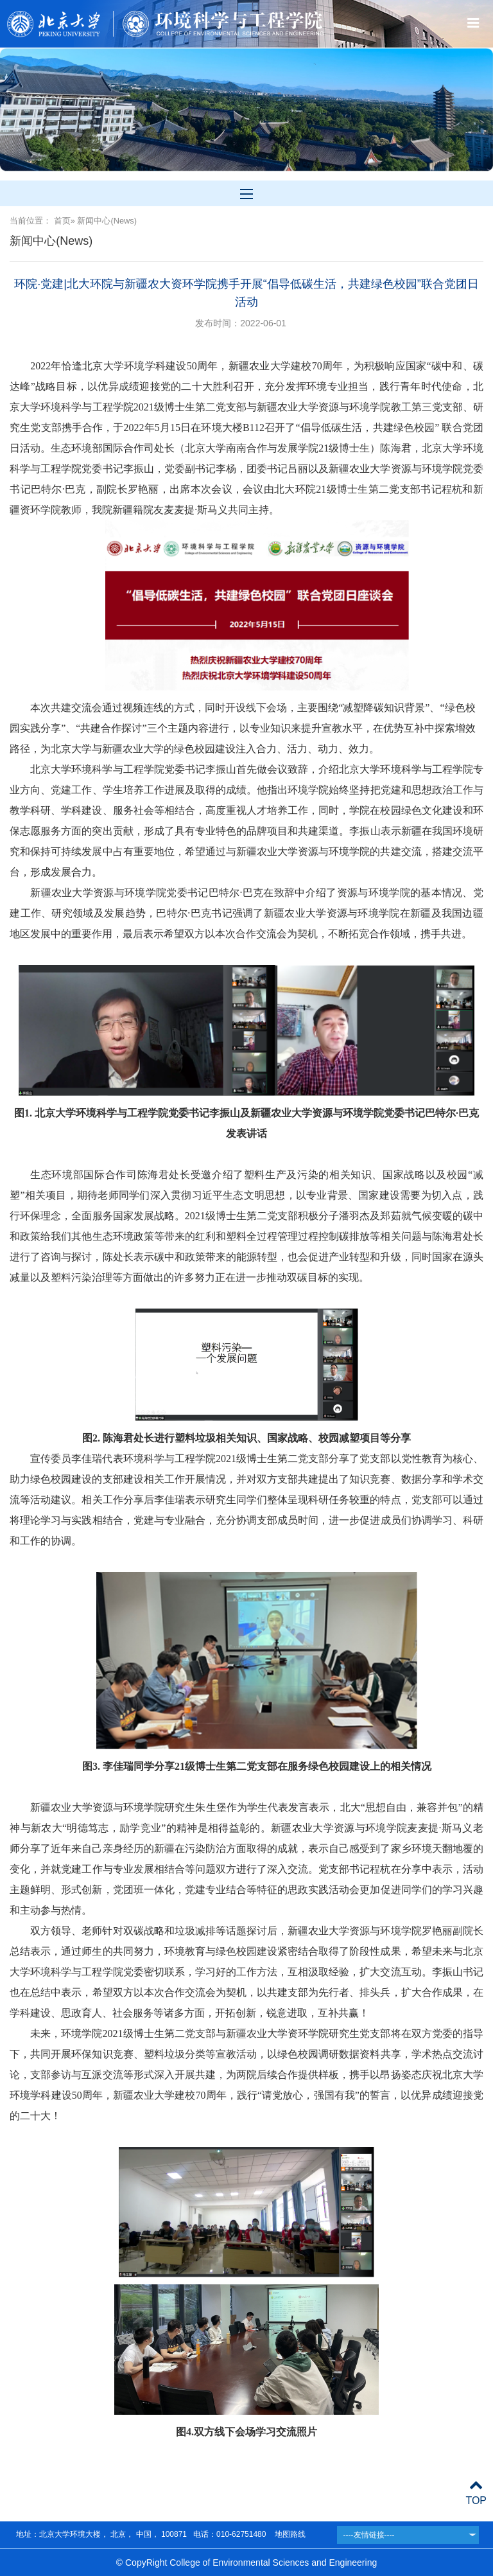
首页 (62, 220)
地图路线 (288, 2534)
